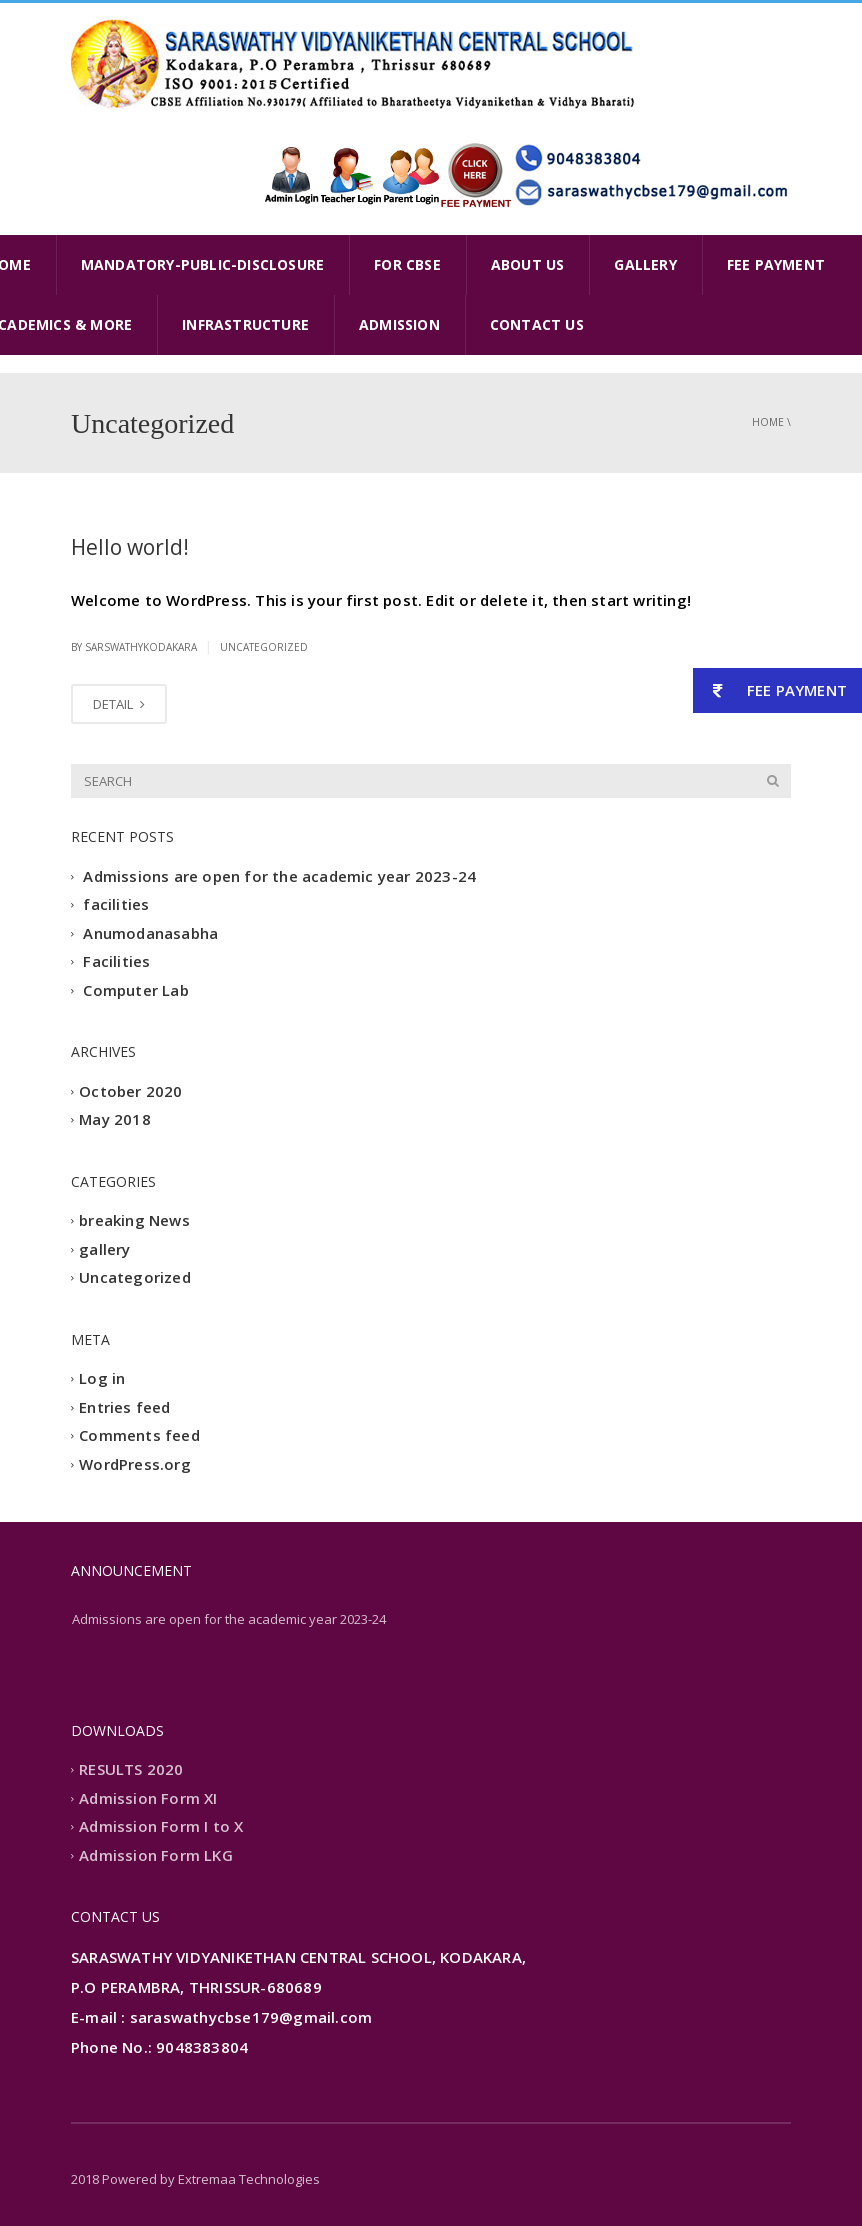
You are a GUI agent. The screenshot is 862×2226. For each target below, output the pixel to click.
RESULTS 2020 (131, 1770)
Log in (102, 1379)
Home (768, 422)
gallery (104, 1249)
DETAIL (119, 704)
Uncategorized (264, 647)
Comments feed (139, 1436)
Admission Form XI (148, 1798)
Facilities (116, 962)
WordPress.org (135, 1464)
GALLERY (645, 264)
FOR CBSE (407, 264)
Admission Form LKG (156, 1855)
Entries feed (124, 1407)
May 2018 (115, 1120)
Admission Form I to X (161, 1827)
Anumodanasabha (150, 933)
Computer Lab (135, 990)
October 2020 (130, 1091)
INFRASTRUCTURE (245, 324)
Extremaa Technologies (249, 2179)
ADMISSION (399, 324)
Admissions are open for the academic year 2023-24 (279, 876)
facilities (116, 905)
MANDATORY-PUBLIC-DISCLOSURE (202, 264)
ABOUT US (528, 264)
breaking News (134, 1221)
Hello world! (130, 547)
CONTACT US (537, 324)
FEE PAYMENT (776, 264)
